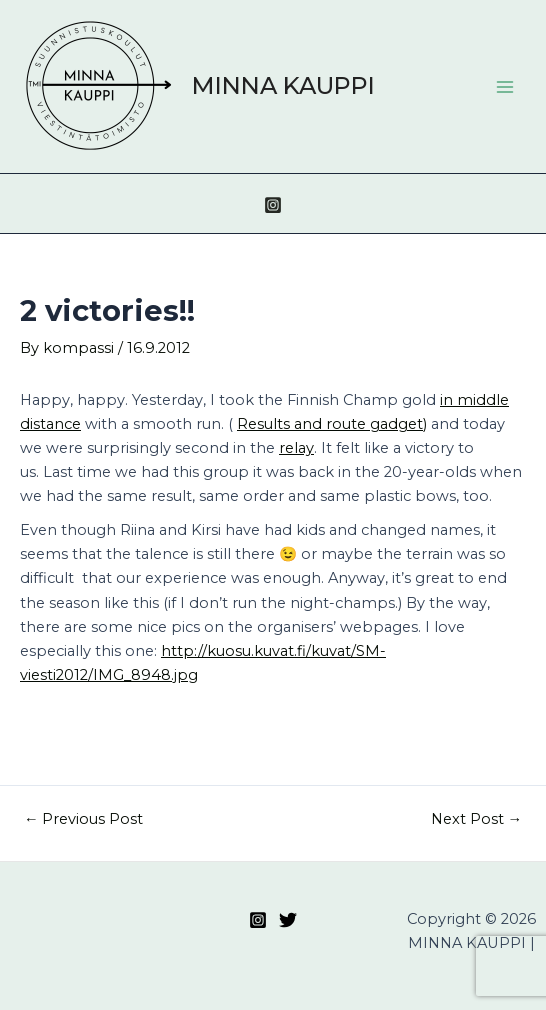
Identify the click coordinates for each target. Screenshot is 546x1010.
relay (296, 448)
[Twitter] (288, 920)
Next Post (477, 819)
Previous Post (84, 819)
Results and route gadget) (332, 424)
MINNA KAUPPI (283, 85)
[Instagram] (273, 205)
